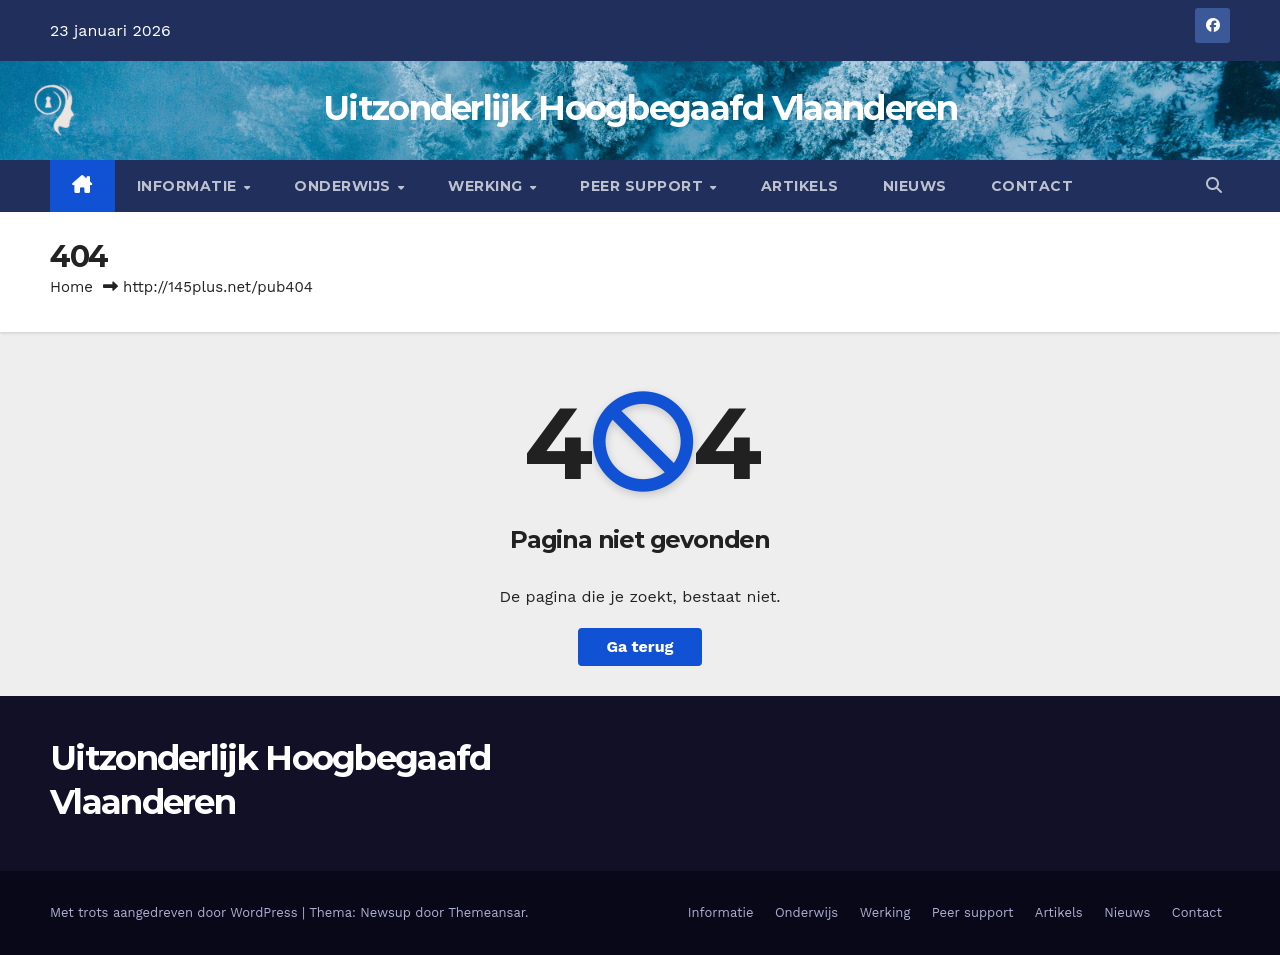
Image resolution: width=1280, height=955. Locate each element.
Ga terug (639, 646)
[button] (1214, 185)
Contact (1032, 186)
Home (71, 287)
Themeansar (486, 912)
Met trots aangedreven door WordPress (176, 912)
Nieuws (915, 186)
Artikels (800, 186)
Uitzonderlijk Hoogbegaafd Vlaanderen (640, 108)
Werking (487, 186)
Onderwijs (344, 186)
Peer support (644, 186)
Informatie (189, 186)
